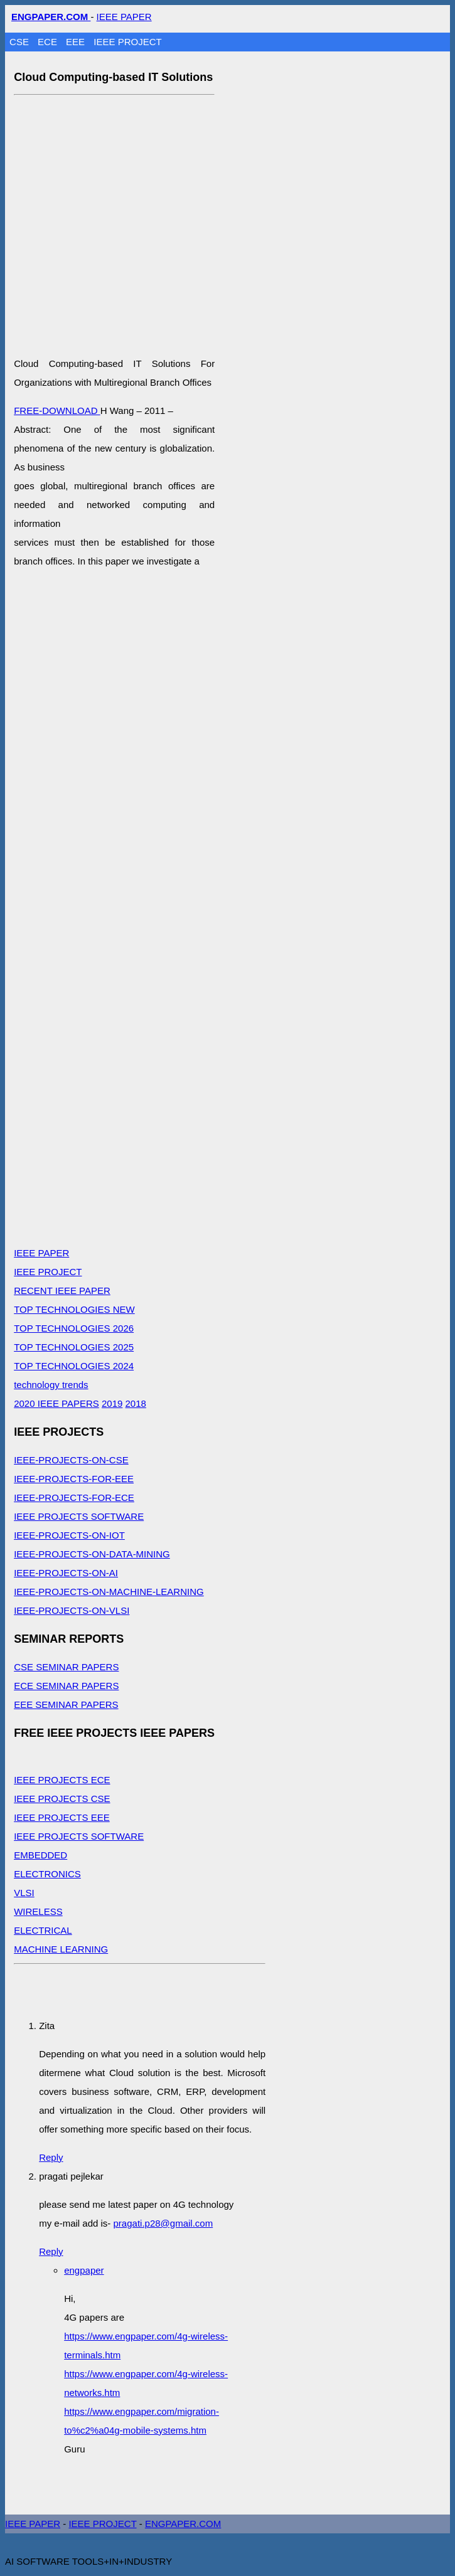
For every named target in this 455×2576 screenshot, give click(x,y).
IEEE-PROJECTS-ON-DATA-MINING (92, 1554)
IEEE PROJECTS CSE (62, 1798)
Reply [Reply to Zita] (51, 2157)
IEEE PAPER (124, 16)
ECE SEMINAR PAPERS (66, 1685)
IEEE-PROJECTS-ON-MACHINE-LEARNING (109, 1591)
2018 (136, 1403)
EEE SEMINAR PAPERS (66, 1704)
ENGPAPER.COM (183, 2523)
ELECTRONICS (47, 1873)
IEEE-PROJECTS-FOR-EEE (74, 1478)
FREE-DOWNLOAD (57, 410)
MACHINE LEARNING (61, 1949)
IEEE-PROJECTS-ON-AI (66, 1572)
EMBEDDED (40, 1855)
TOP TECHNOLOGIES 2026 (74, 1328)
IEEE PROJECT (127, 41)
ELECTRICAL (43, 1930)
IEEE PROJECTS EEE (62, 1817)
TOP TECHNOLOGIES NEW (74, 1309)
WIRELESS (38, 1911)
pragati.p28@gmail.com (163, 2223)
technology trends (51, 1384)
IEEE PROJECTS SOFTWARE (79, 1516)
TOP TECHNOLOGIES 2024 (74, 1365)
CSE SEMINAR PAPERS (66, 1667)
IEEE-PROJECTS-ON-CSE (71, 1460)
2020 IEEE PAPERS (56, 1403)
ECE (49, 41)
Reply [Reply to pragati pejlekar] (51, 2251)
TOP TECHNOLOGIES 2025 (74, 1347)
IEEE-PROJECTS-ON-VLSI (71, 1610)
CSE (20, 41)
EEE (76, 41)
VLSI (24, 1892)
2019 (112, 1403)
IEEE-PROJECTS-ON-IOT (69, 1535)
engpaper (84, 2270)
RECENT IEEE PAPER (62, 1290)
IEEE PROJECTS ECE (62, 1779)
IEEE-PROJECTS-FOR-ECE (74, 1497)
